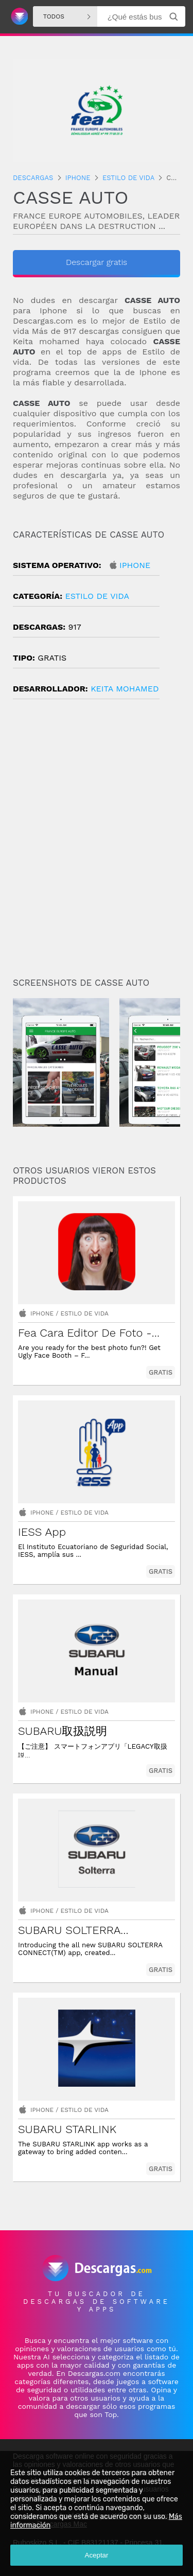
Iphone (134, 565)
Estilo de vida (97, 596)
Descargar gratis (96, 262)
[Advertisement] (96, 842)
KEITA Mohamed (125, 689)
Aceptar (97, 2555)
